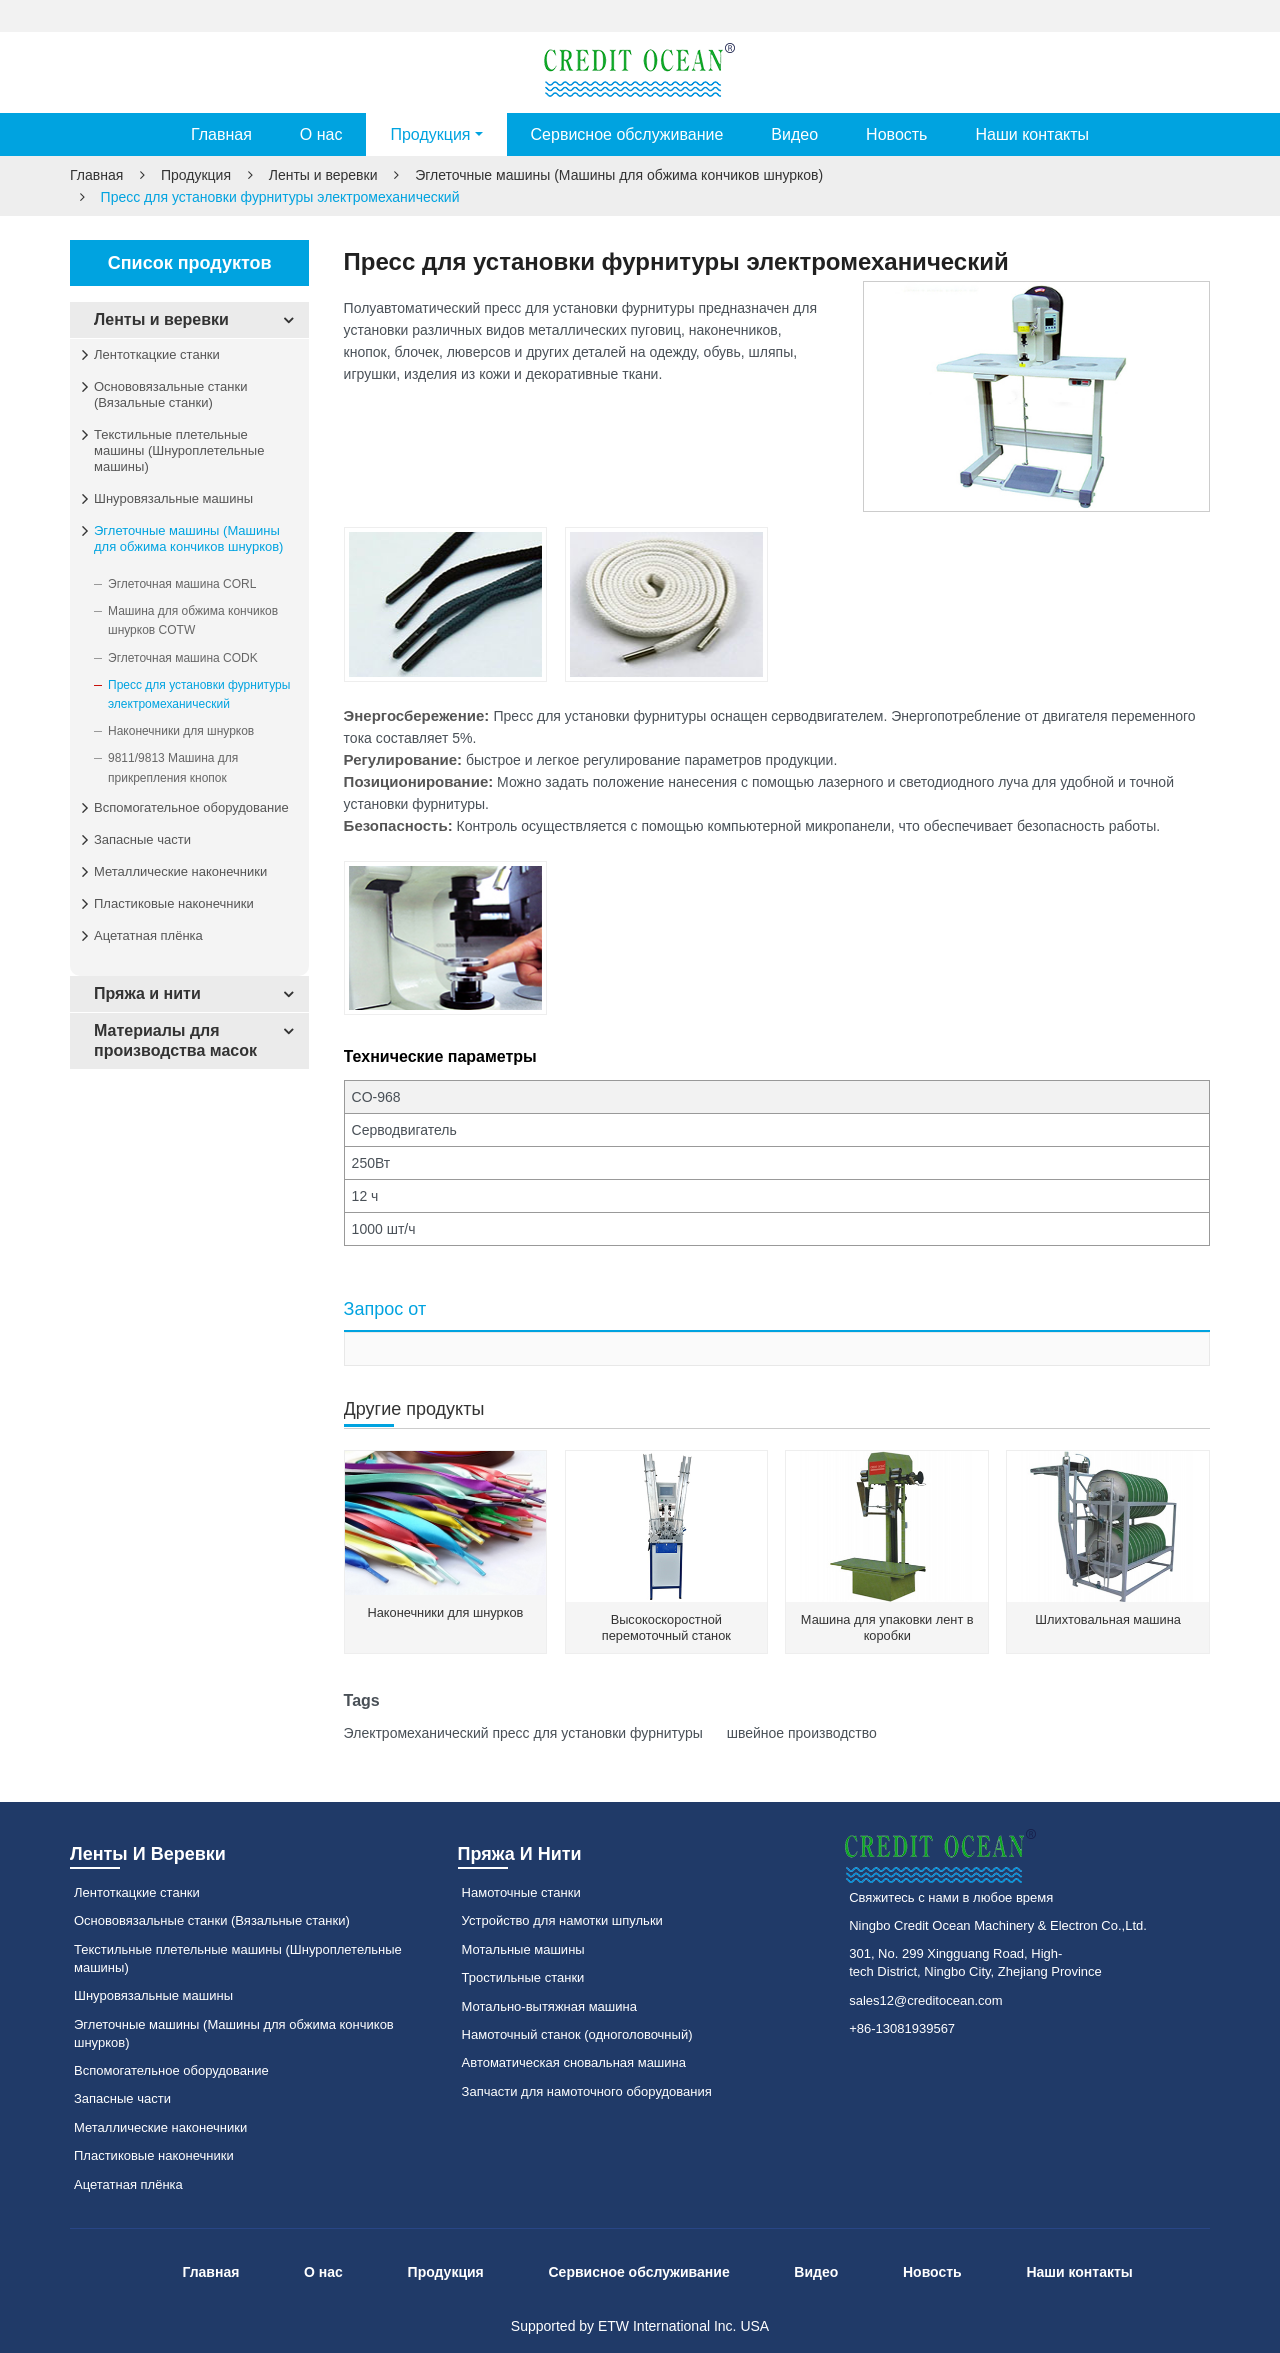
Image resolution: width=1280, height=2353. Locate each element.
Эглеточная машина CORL (182, 584)
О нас (321, 134)
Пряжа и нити (147, 993)
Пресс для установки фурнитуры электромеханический (199, 694)
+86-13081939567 (902, 2028)
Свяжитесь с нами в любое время (951, 1897)
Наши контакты (1032, 134)
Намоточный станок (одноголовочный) (577, 2034)
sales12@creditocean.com (925, 2000)
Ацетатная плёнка (148, 935)
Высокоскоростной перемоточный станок (666, 1627)
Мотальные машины (523, 1949)
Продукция (196, 175)
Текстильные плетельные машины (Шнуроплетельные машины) (179, 450)
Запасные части (142, 839)
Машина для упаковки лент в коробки (887, 1627)
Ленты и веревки (323, 175)
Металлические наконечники (180, 871)
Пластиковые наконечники (174, 903)
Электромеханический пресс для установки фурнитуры (523, 1733)
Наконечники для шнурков (445, 1612)
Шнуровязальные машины (173, 498)
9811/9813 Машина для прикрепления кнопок (173, 767)
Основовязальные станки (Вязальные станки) (170, 394)
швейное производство (800, 1733)
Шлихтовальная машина (1108, 1619)
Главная (221, 134)
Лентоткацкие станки (157, 354)
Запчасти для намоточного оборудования (587, 2091)
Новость (896, 134)
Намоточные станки (521, 1892)
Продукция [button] (430, 134)
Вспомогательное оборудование (191, 807)
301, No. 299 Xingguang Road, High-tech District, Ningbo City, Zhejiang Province (975, 1962)
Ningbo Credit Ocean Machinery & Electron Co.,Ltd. (998, 1925)
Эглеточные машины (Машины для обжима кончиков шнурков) (619, 175)
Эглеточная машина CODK (183, 658)
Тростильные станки (523, 1977)
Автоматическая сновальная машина (574, 2062)
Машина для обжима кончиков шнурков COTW (193, 620)
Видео (794, 134)
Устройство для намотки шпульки (562, 1920)
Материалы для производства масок (175, 1040)
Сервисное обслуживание (627, 134)
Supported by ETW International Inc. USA (640, 2326)
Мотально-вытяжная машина (549, 2006)
